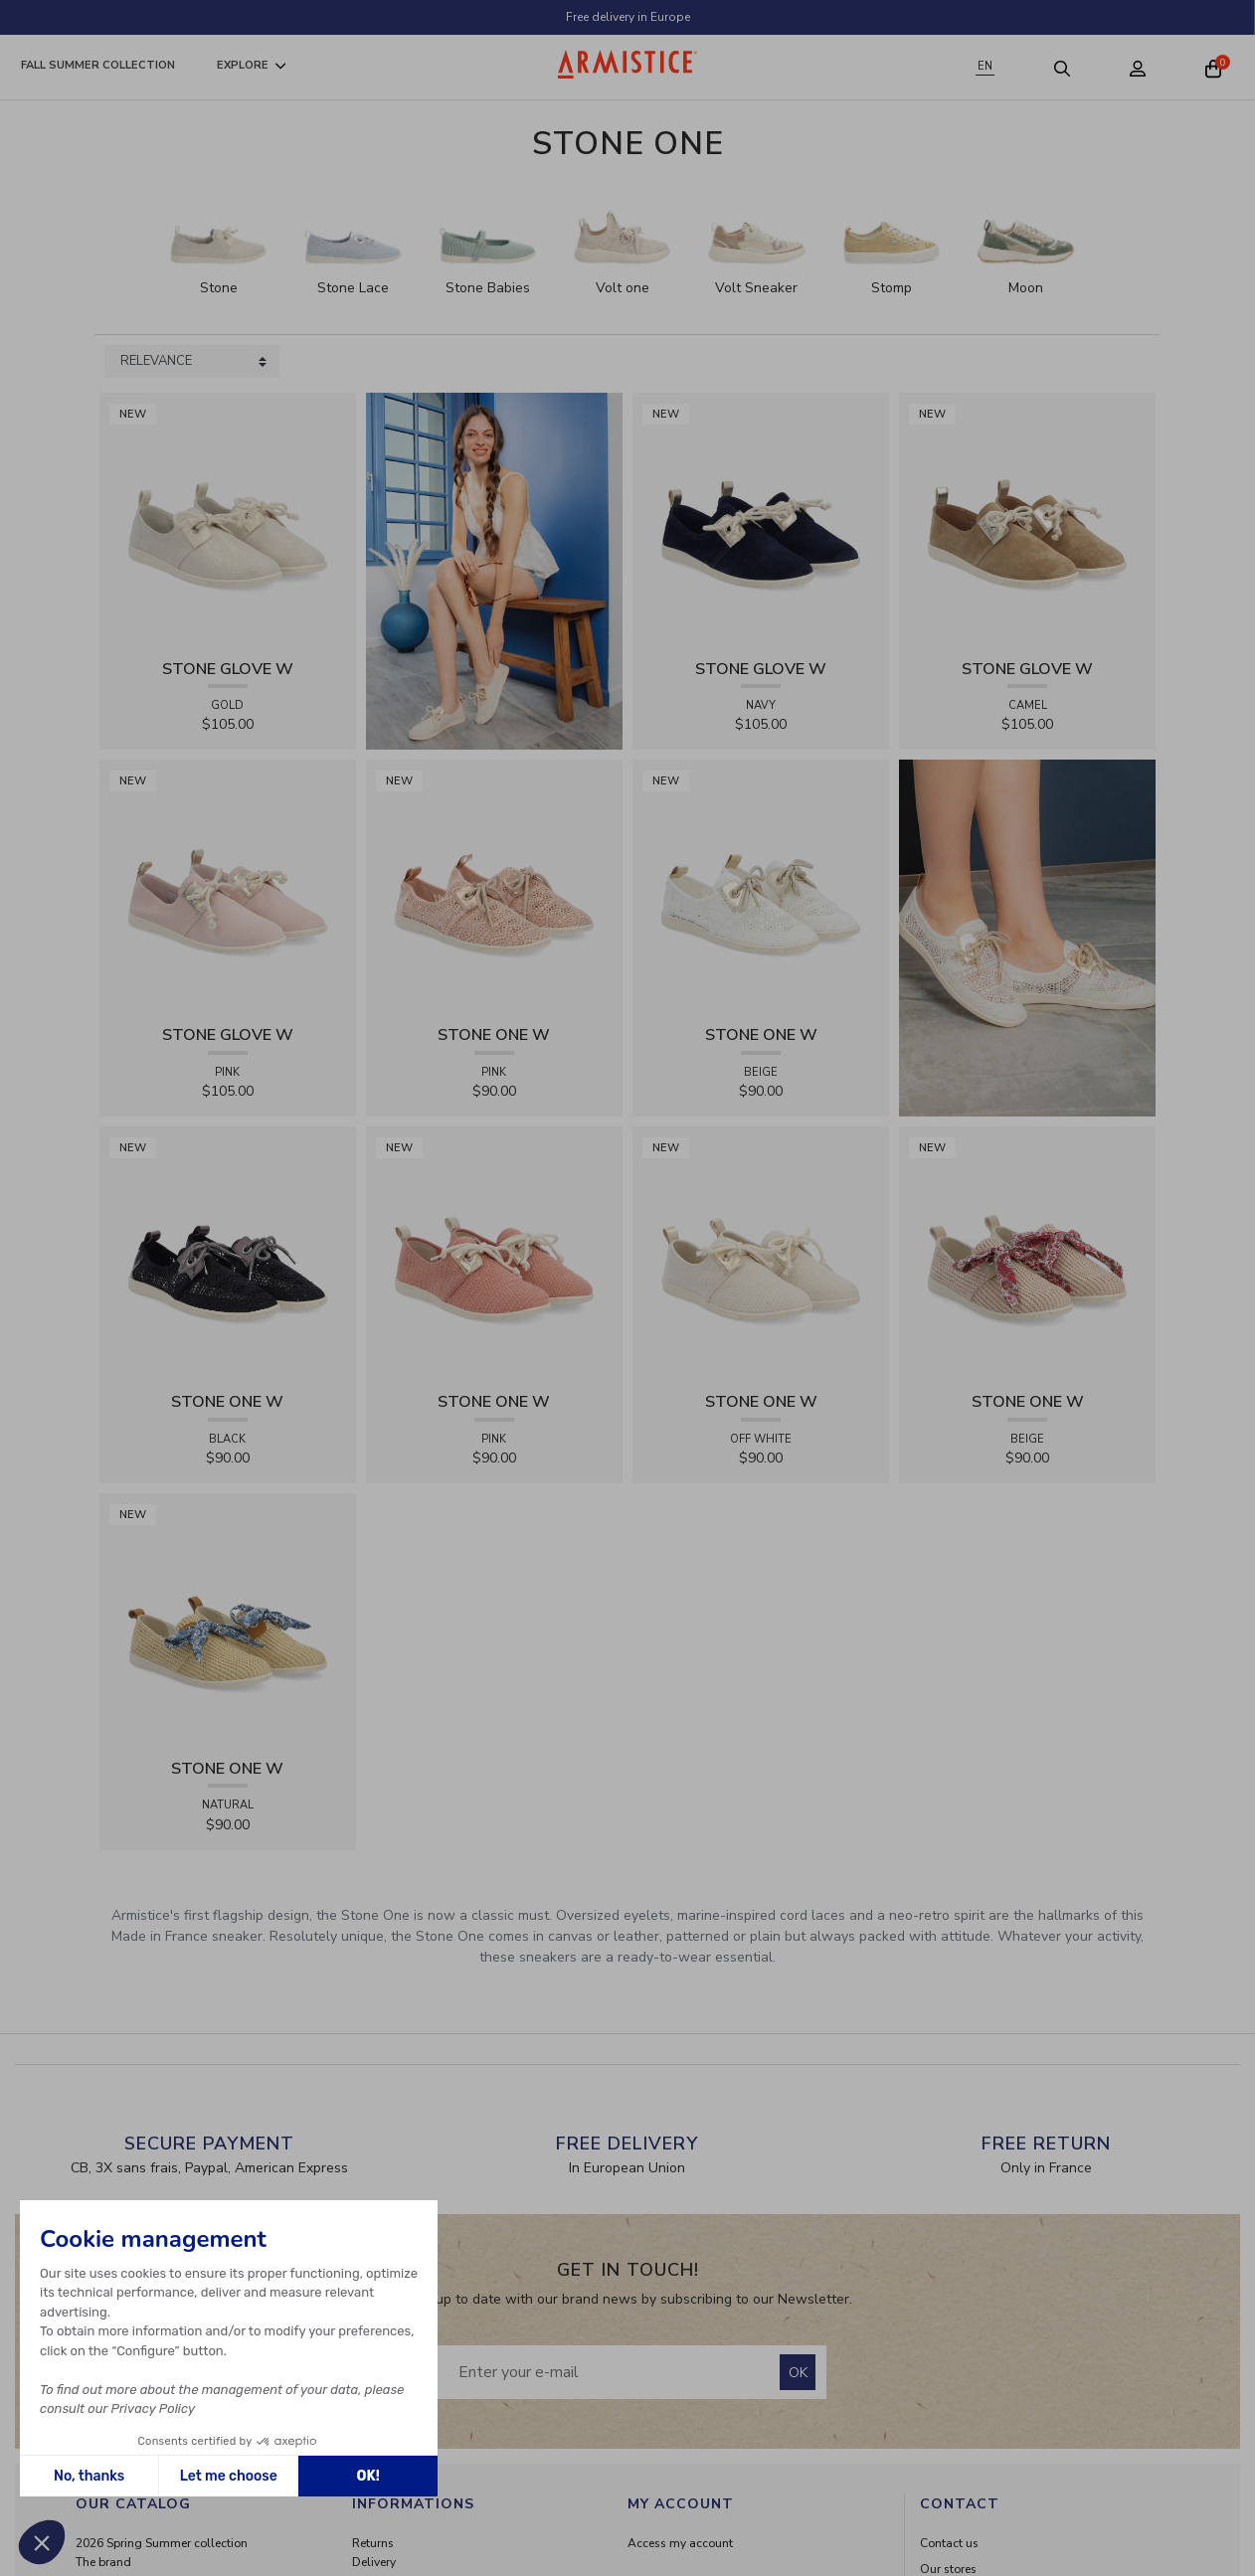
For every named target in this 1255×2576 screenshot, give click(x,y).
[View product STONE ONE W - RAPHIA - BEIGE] (1027, 1254)
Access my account (680, 2543)
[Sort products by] (191, 362)
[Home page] (627, 64)
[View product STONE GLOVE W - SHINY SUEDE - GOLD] (227, 520)
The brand (103, 2562)
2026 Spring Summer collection (162, 2543)
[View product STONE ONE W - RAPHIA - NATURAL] (227, 1621)
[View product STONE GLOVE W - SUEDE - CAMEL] (1027, 520)
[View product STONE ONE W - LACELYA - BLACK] (227, 1254)
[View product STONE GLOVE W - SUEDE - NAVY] (760, 520)
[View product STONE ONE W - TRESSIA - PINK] (494, 1254)
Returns (373, 2543)
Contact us (949, 2543)
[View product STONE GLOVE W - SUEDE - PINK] (227, 887)
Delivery (374, 2562)
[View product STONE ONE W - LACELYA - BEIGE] (760, 887)
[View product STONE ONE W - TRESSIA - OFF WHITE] (760, 1254)
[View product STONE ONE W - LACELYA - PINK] (494, 887)
